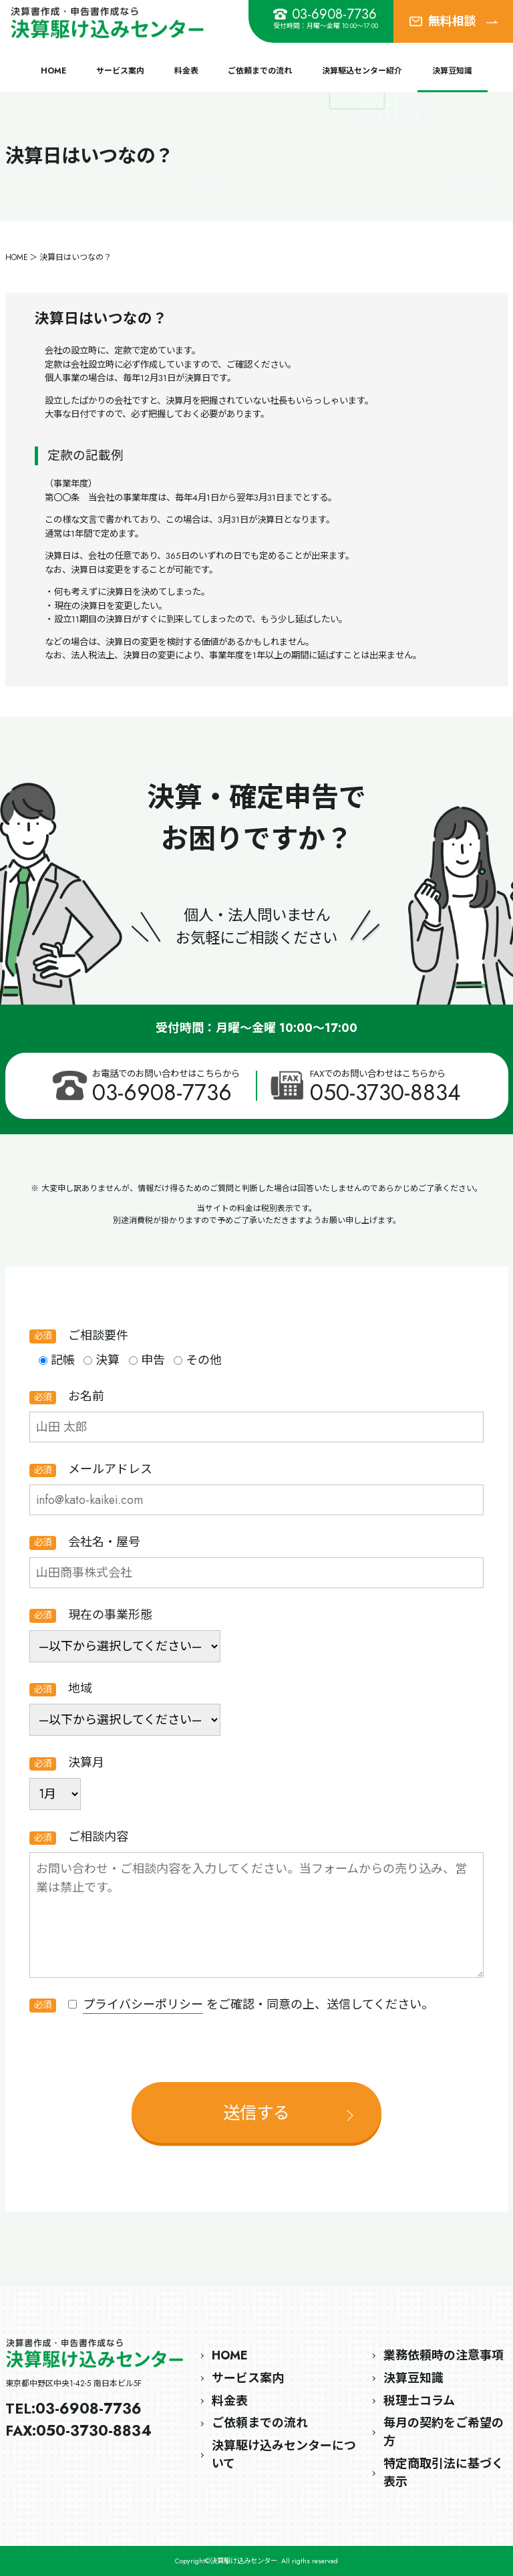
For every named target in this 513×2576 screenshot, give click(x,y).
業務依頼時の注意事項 (443, 2355)
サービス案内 (120, 70)
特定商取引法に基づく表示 (443, 2472)
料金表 (186, 70)
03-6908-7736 (325, 14)
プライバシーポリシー (143, 2004)
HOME (53, 70)
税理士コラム (419, 2401)
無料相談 (453, 21)
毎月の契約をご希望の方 (443, 2432)
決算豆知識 (452, 70)
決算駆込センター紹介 (362, 70)
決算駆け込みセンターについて (284, 2454)
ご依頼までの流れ (260, 70)
